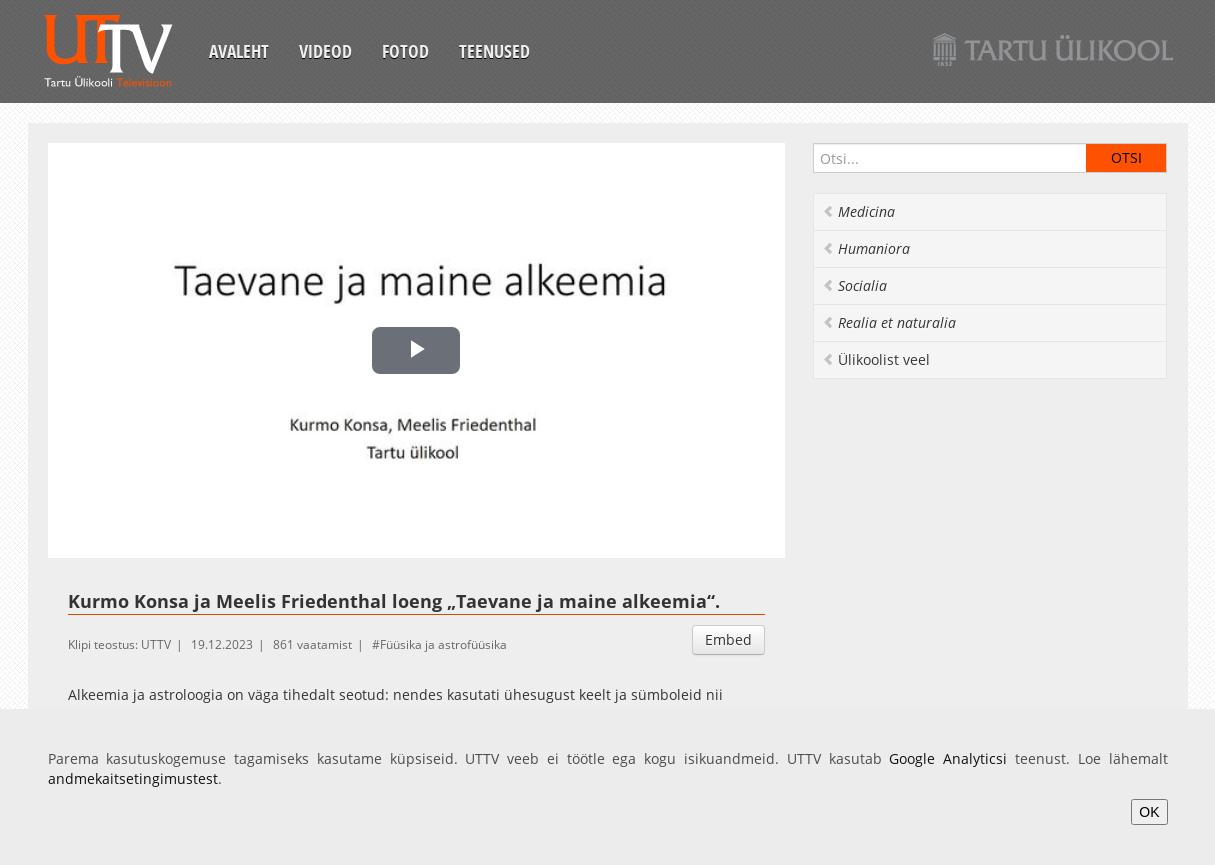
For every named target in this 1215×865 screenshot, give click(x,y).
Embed (728, 639)
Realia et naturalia (889, 322)
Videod (325, 51)
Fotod (405, 51)
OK (1149, 812)
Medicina (858, 211)
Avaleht (239, 51)
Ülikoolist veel (876, 359)
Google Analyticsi (948, 758)
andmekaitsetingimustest (133, 778)
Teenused (494, 51)
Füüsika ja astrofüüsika (443, 644)
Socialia (854, 285)
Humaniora (866, 248)
